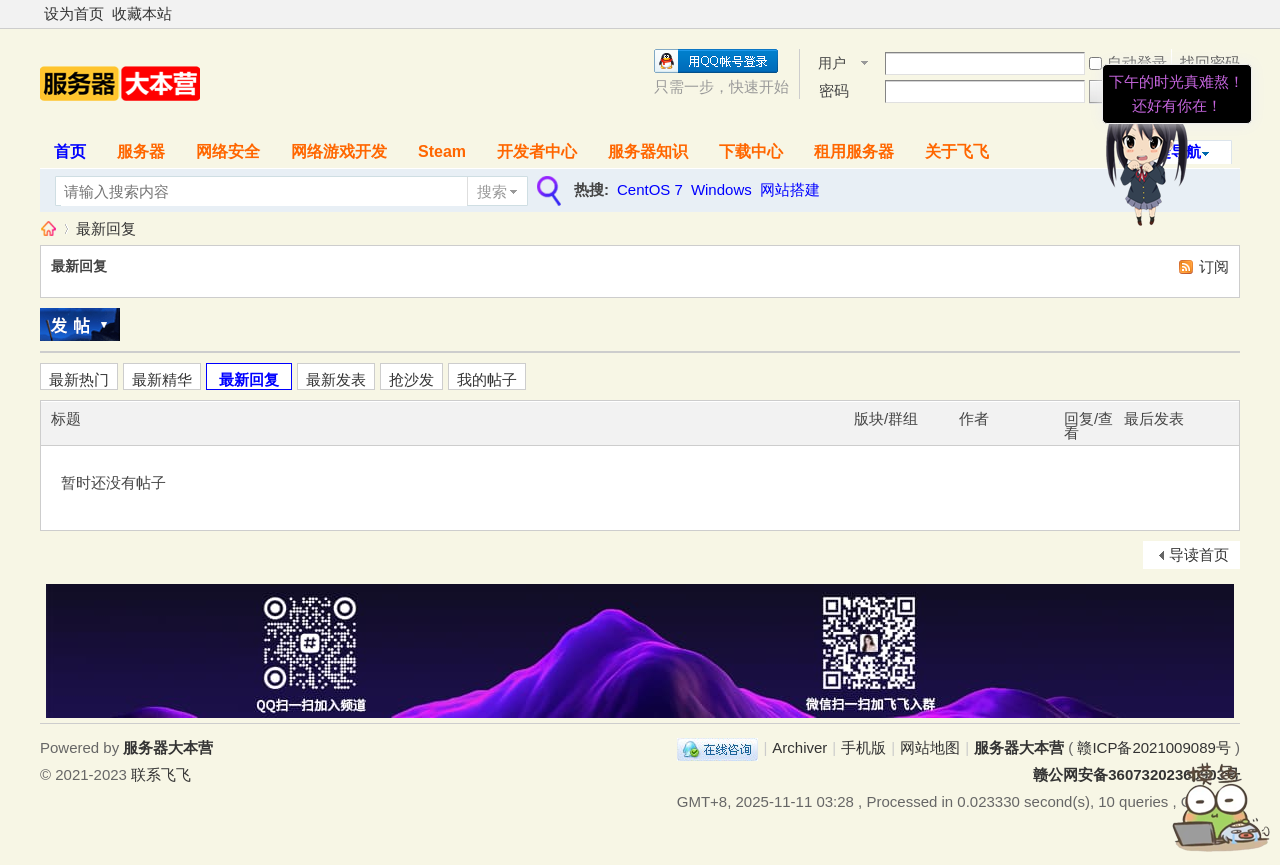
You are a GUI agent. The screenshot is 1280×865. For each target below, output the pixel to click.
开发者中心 (537, 151)
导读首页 (1199, 554)
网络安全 (228, 151)
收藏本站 (142, 13)
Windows (721, 189)
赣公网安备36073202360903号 (1136, 774)
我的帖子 (487, 379)
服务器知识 (648, 151)
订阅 (1214, 266)
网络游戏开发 (339, 151)
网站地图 (930, 747)
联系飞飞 (161, 774)
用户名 (832, 64)
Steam (442, 151)
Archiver (799, 747)
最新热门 (79, 379)
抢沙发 (411, 379)
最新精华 (162, 379)
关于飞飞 (957, 151)
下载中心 (751, 151)
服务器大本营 (48, 228)
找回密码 (1210, 62)
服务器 (141, 151)
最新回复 (106, 228)
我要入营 (1210, 90)
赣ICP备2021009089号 (1153, 747)
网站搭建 (790, 189)
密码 (834, 90)
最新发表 (336, 379)
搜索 (492, 191)
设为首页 (74, 13)
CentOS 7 (650, 189)
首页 (70, 151)
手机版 (863, 747)
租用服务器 (854, 151)
